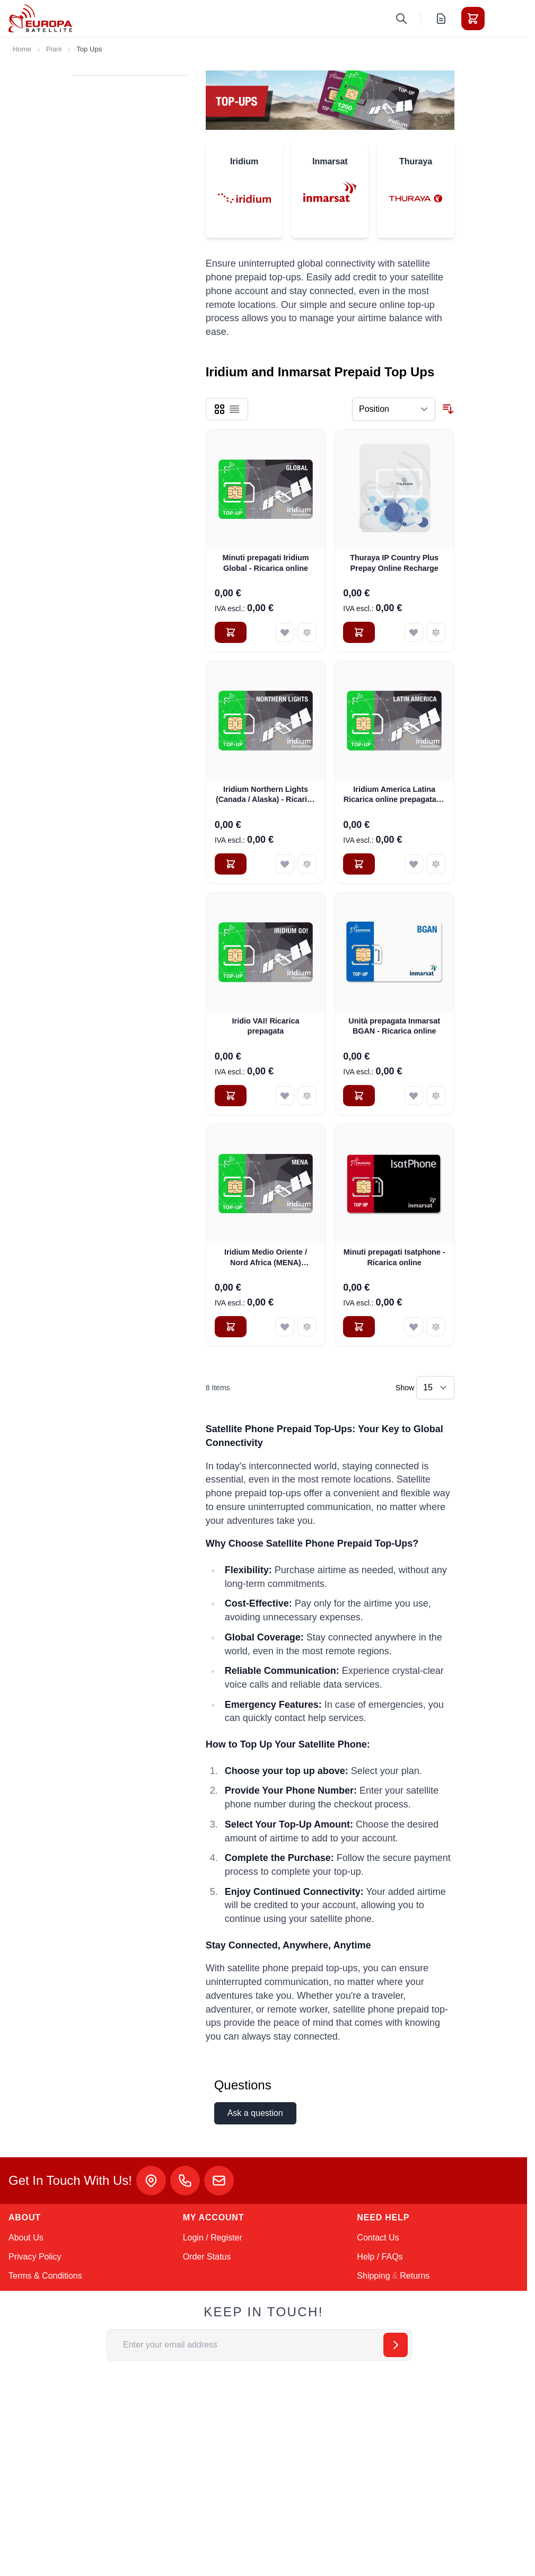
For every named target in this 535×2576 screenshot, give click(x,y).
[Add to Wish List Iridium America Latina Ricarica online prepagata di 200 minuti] (413, 864)
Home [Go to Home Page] (22, 49)
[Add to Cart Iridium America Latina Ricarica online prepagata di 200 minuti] (359, 864)
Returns (414, 2275)
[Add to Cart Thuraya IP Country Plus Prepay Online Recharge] (359, 632)
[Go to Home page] (40, 18)
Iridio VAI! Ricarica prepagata (266, 1026)
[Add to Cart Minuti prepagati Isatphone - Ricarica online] (359, 1326)
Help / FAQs (379, 2256)
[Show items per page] (435, 1387)
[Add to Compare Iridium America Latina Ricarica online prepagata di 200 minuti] (435, 864)
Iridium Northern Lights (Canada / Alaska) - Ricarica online (265, 795)
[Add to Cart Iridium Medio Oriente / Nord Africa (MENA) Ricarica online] (231, 1326)
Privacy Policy (35, 2256)
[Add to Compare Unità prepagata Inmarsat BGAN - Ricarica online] (435, 1095)
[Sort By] (393, 409)
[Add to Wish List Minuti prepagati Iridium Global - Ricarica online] (284, 632)
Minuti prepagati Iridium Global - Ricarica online (265, 562)
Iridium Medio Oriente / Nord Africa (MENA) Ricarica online (265, 1258)
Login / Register (212, 2237)
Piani (54, 49)
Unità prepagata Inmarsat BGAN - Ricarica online (394, 1026)
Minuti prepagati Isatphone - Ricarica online (394, 1257)
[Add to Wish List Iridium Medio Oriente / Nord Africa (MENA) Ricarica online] (284, 1326)
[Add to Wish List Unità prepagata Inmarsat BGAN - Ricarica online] (413, 1095)
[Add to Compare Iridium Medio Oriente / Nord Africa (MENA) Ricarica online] (307, 1326)
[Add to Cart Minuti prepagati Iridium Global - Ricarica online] (231, 632)
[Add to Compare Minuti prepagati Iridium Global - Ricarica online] (307, 632)
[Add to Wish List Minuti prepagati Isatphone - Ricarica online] (413, 1326)
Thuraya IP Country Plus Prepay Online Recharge (394, 562)
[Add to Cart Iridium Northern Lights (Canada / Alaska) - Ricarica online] (231, 864)
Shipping (373, 2275)
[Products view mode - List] (234, 409)
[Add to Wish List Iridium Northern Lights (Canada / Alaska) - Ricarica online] (284, 864)
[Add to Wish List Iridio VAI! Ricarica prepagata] (284, 1095)
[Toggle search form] (401, 18)
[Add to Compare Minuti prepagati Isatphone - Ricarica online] (435, 1326)
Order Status (207, 2256)
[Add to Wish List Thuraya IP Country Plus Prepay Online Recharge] (413, 632)
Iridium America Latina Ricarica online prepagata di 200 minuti (394, 795)
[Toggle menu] (502, 18)
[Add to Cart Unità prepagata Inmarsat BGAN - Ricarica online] (359, 1095)
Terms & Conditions (45, 2275)
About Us (25, 2237)
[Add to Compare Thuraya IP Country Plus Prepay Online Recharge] (435, 632)
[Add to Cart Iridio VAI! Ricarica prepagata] (231, 1095)
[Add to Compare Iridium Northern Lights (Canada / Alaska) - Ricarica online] (307, 864)
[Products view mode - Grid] (219, 409)
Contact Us (378, 2237)
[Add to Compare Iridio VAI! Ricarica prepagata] (307, 1095)
